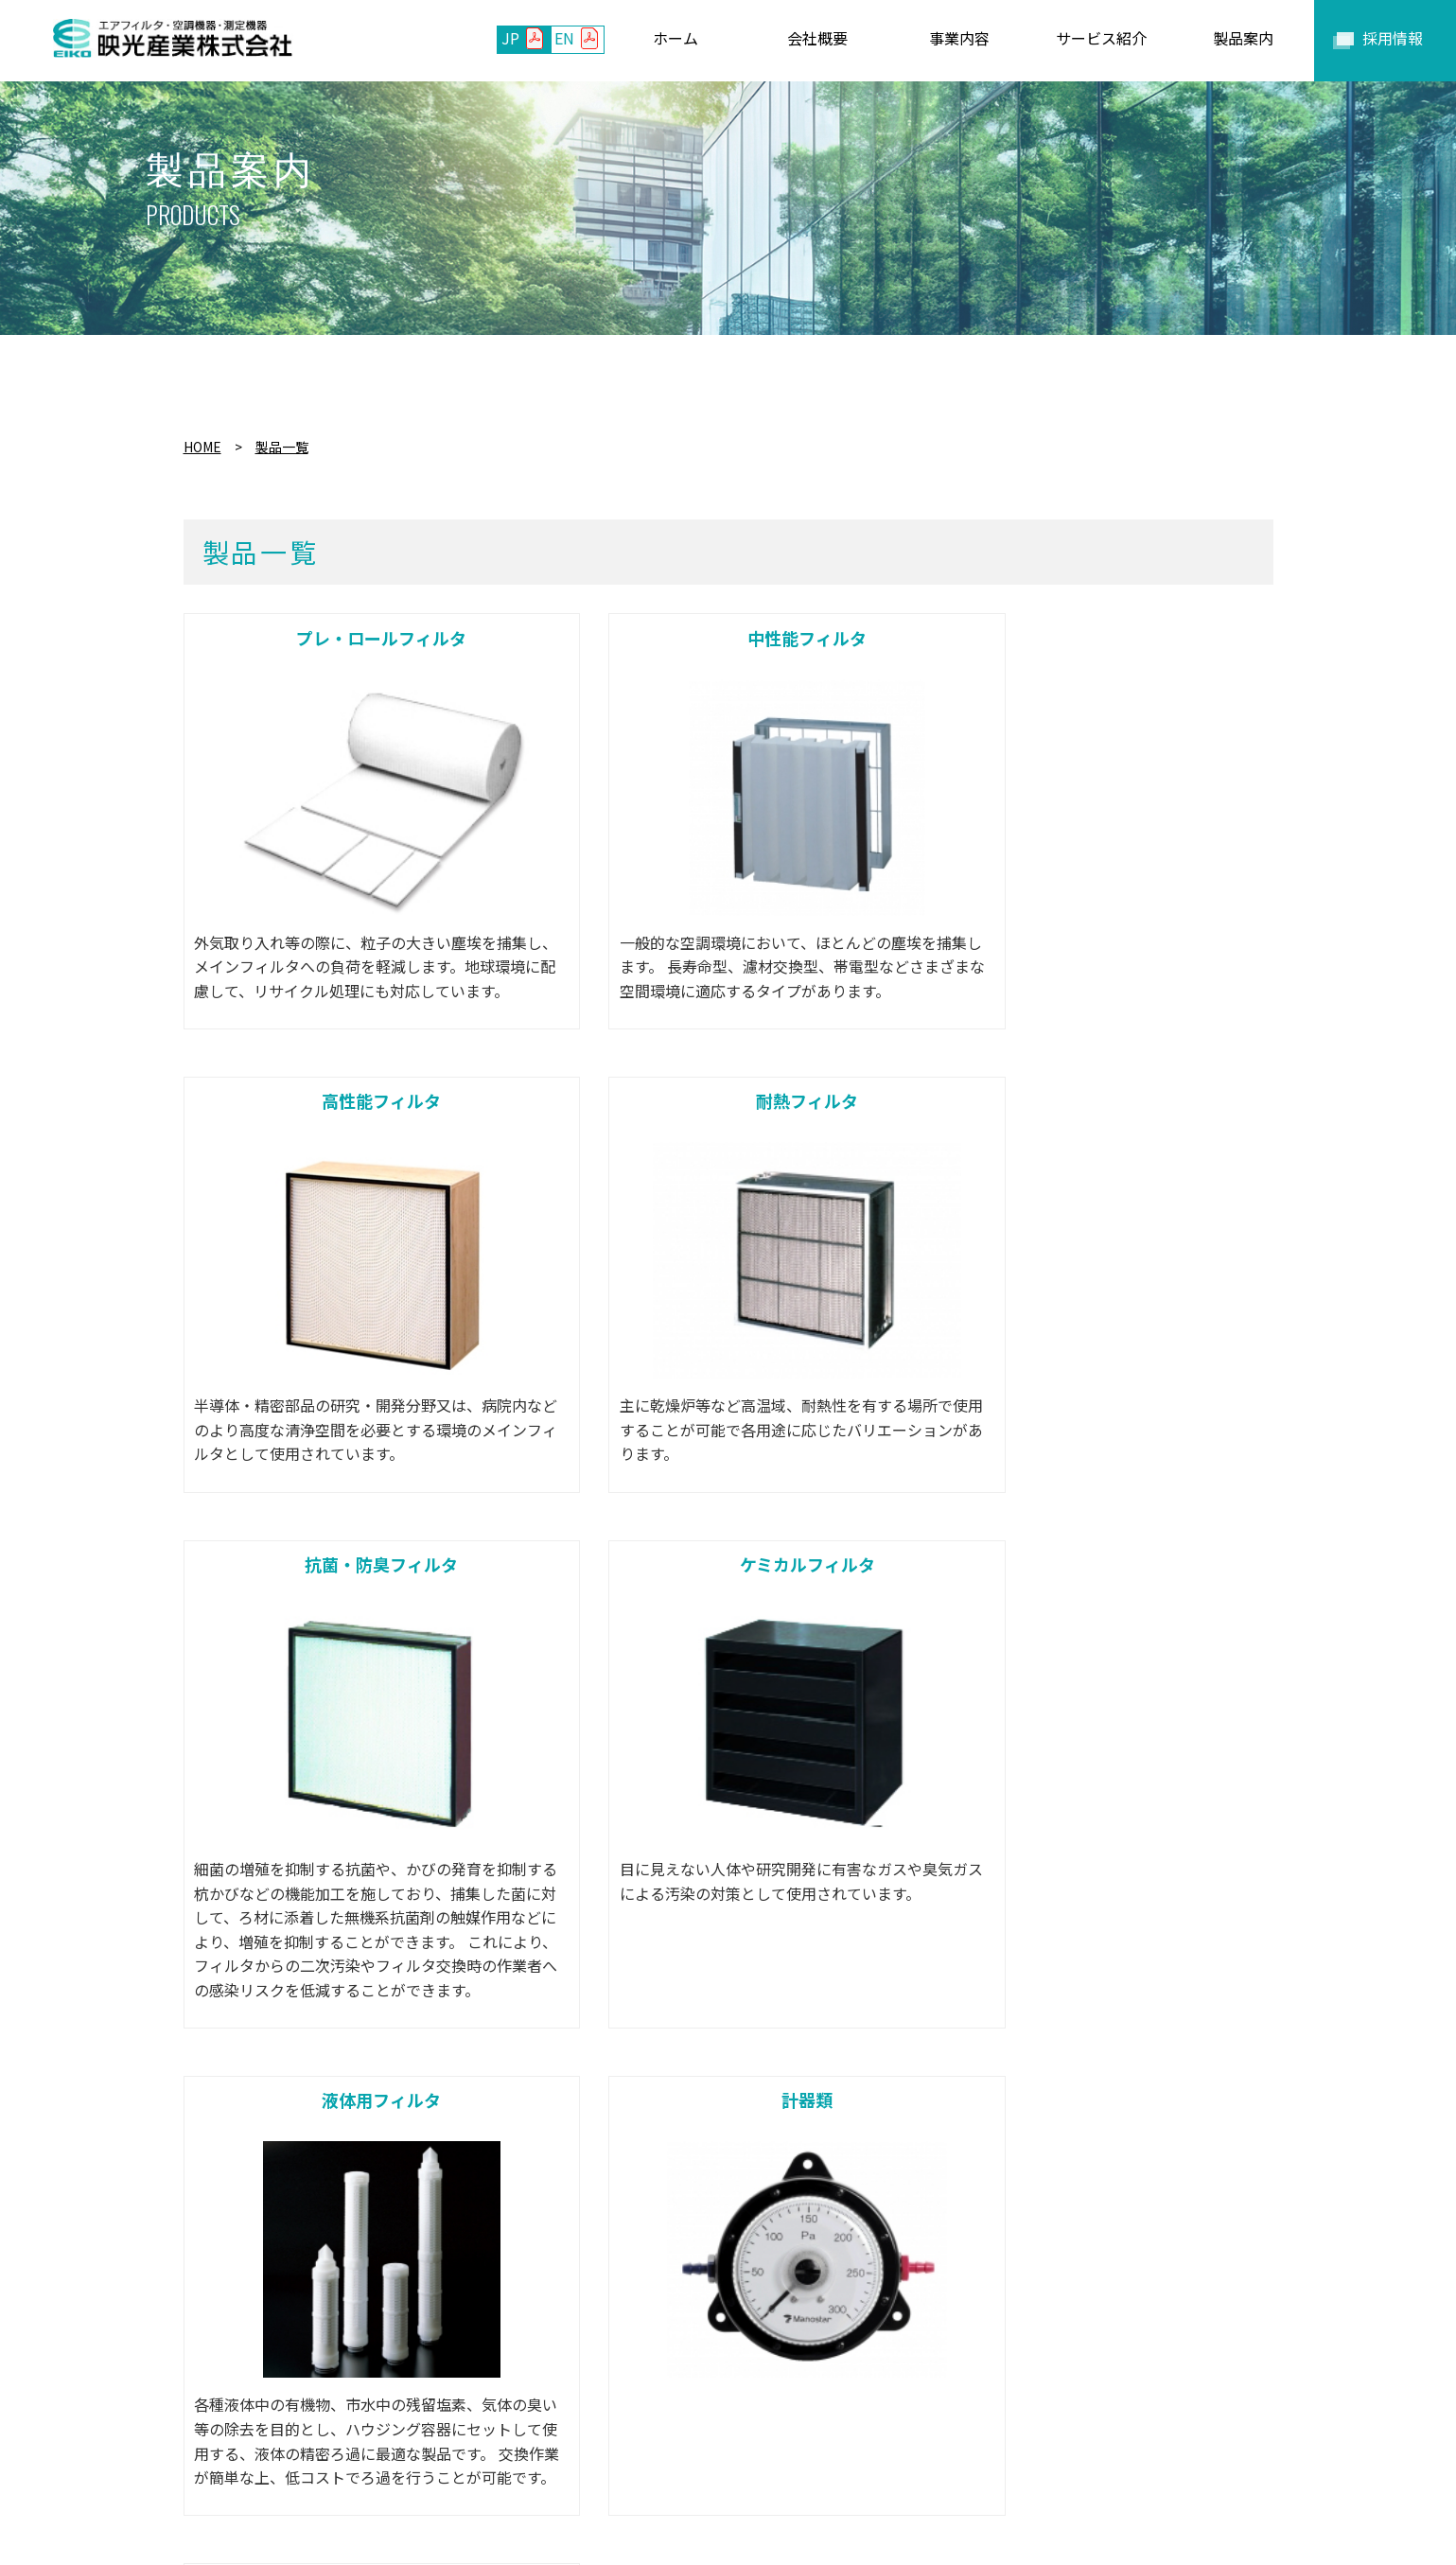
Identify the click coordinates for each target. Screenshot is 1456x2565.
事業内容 (474, 2464)
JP (510, 37)
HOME (202, 446)
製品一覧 (281, 446)
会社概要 (390, 2464)
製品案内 (672, 2464)
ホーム (313, 2464)
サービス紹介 (573, 2464)
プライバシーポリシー (916, 2464)
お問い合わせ (772, 2464)
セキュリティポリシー (1091, 2464)
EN (564, 37)
